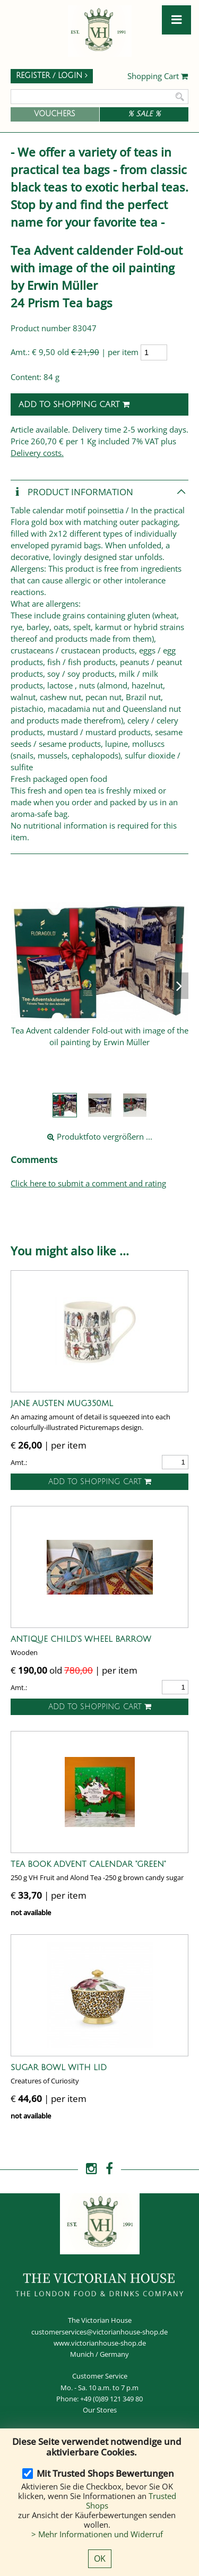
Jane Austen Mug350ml (62, 1403)
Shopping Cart (157, 76)
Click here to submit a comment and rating (88, 1183)
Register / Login (52, 76)
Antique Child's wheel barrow (81, 1639)
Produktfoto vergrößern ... (99, 1136)
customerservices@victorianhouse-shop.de (99, 2332)
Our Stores (100, 2410)
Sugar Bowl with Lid (59, 2067)
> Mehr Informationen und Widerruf (97, 2534)
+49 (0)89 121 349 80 (111, 2398)
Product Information (72, 492)
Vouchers (54, 114)
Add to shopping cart (74, 404)
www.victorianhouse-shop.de (100, 2343)
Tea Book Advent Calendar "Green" (88, 1864)
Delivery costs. (37, 452)
